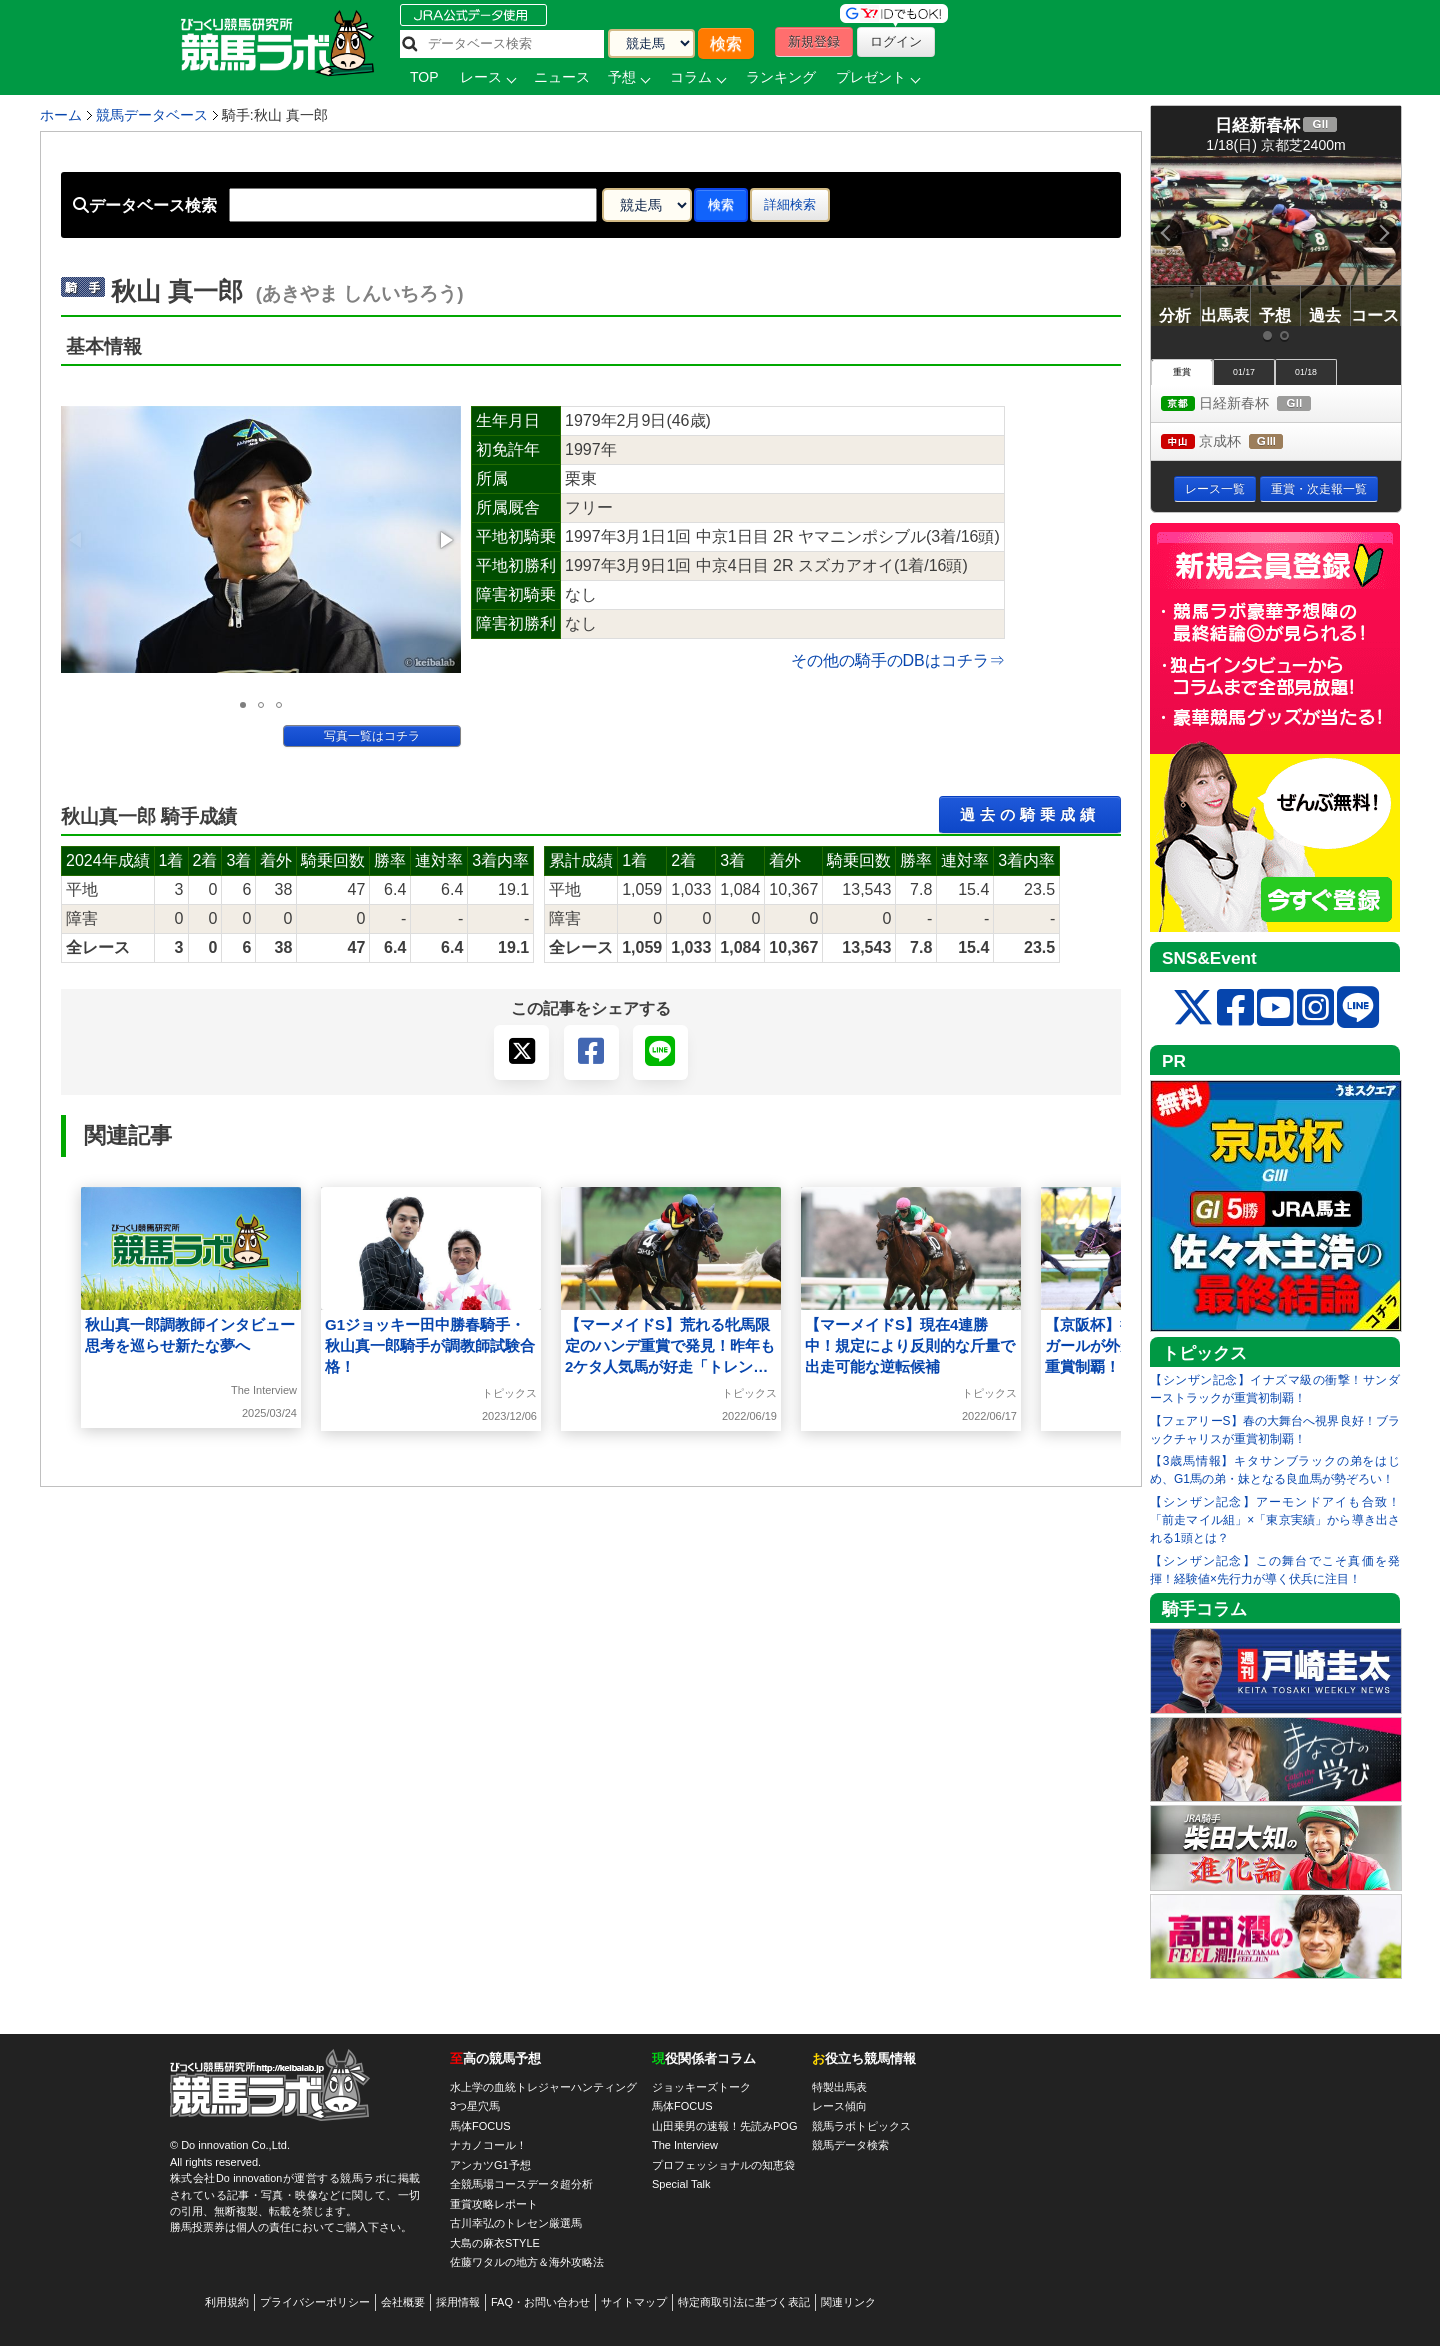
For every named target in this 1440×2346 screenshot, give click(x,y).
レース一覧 (1215, 489)
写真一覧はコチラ (372, 736)
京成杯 (1240, 442)
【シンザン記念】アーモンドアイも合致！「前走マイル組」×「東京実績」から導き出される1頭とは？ (1275, 1520)
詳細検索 (790, 204)
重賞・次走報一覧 (1319, 489)
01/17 (1244, 372)
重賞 (1182, 372)
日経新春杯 (1254, 404)
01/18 (1306, 372)
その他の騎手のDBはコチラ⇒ (898, 660)
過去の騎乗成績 (1030, 814)
